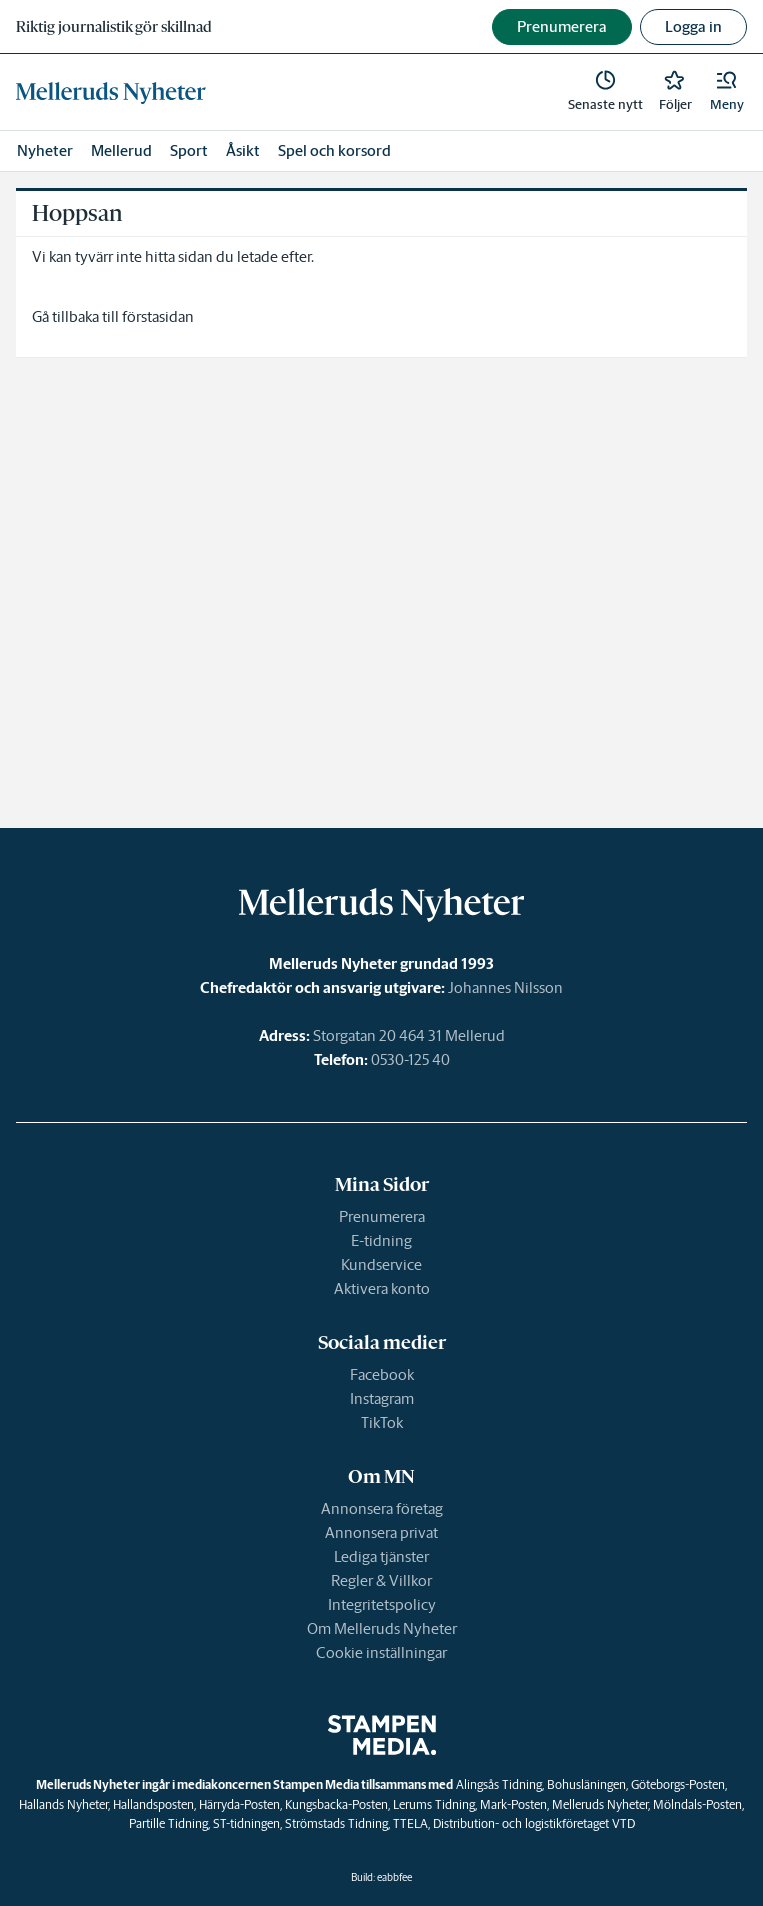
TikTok (382, 1422)
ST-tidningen (246, 1823)
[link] (111, 92)
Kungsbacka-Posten (336, 1804)
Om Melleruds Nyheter (382, 1628)
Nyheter (45, 150)
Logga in (693, 26)
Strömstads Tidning (336, 1823)
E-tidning (381, 1240)
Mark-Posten (513, 1804)
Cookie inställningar (381, 1652)
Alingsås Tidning (499, 1784)
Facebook (382, 1374)
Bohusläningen (586, 1784)
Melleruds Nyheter (600, 1804)
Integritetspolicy (382, 1604)
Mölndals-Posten (697, 1804)
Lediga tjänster (381, 1556)
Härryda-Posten (239, 1804)
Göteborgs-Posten (678, 1784)
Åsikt (243, 150)
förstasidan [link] (158, 316)
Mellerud (121, 150)
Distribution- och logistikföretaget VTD (534, 1823)
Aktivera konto (382, 1288)
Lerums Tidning (434, 1804)
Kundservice (381, 1264)
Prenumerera (382, 1216)
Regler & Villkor (381, 1580)
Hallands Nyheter (63, 1804)
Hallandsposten (153, 1804)
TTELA (410, 1823)
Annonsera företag (382, 1508)
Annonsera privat (381, 1532)
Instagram (382, 1398)
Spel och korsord (334, 150)
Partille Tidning (168, 1823)
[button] (727, 92)
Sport (189, 150)
